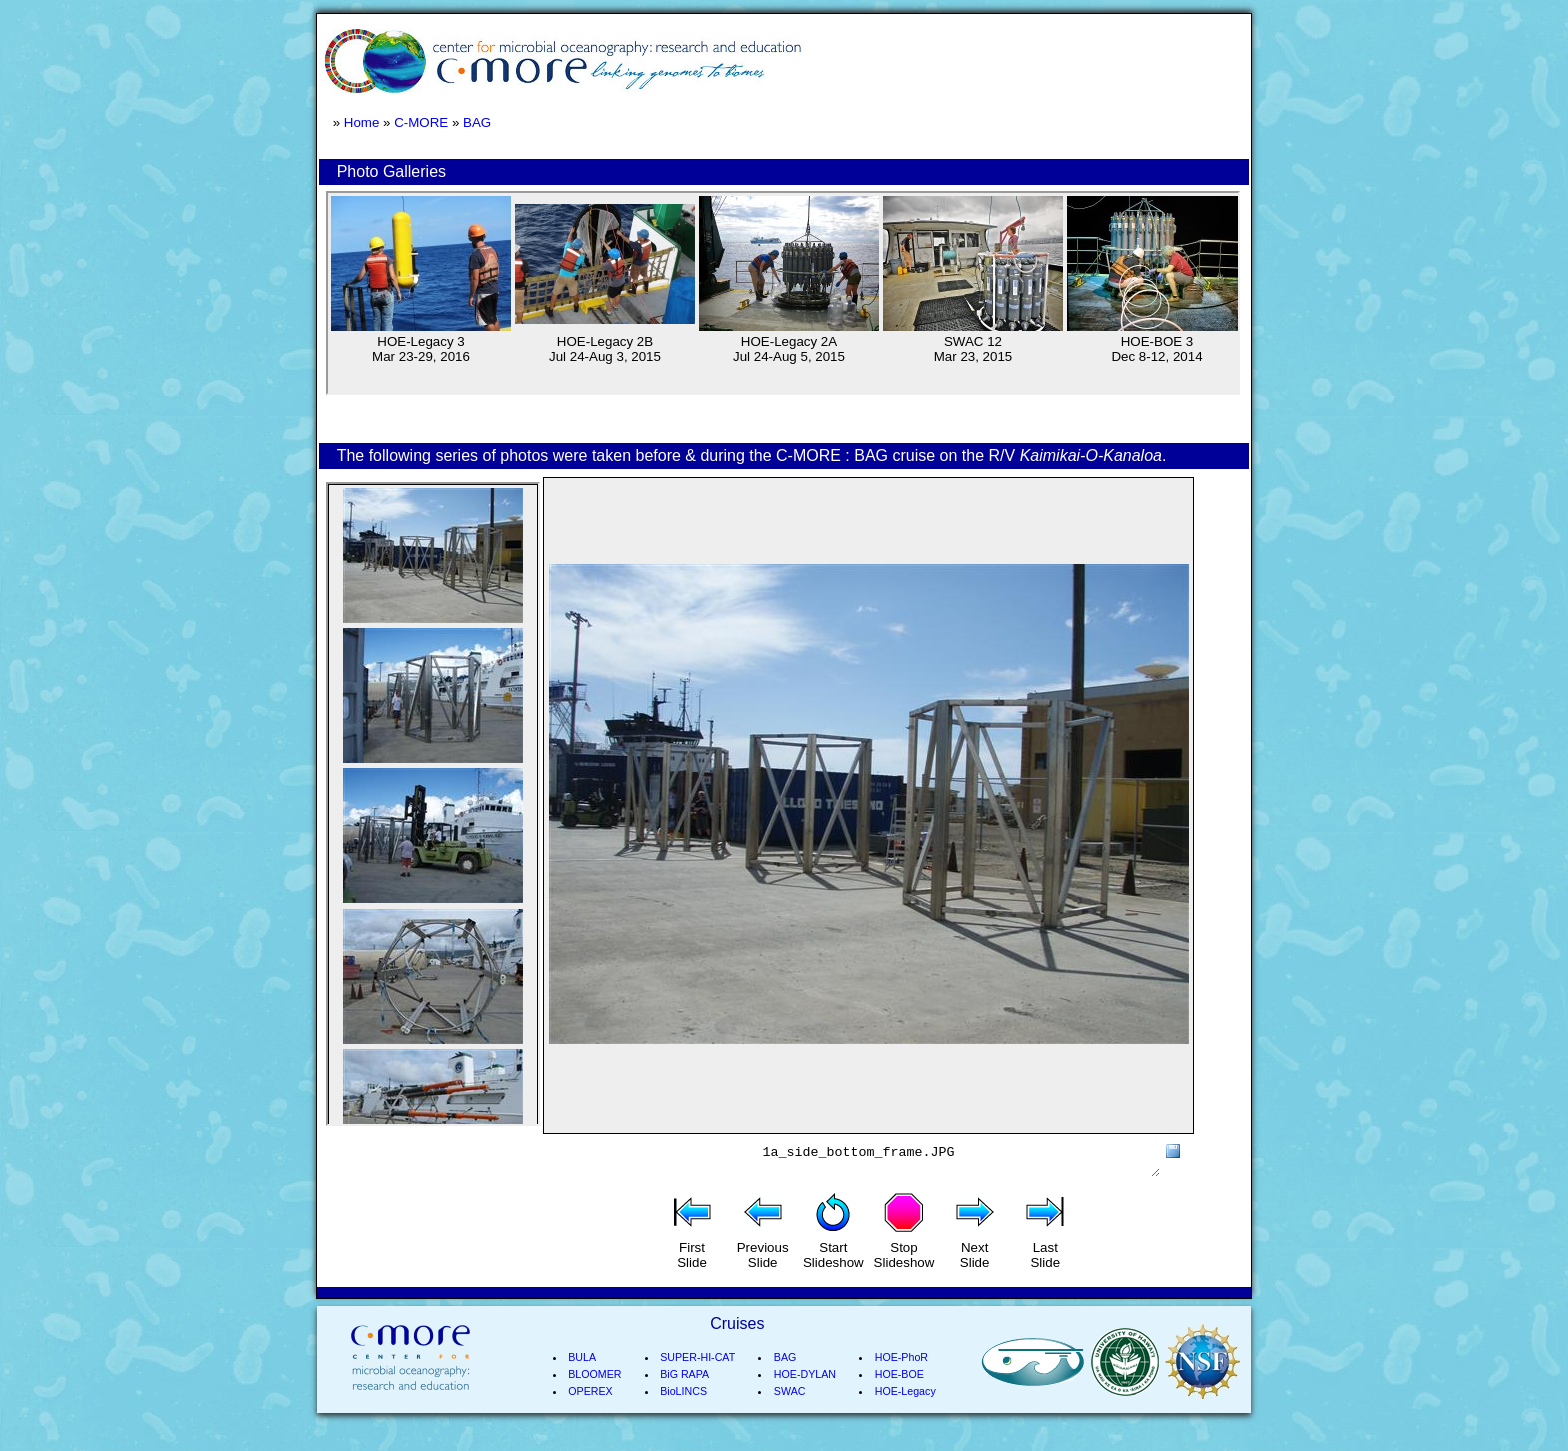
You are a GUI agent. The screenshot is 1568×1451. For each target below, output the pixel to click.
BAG (477, 122)
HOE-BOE (899, 1398)
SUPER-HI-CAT (697, 1381)
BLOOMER (594, 1398)
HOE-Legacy (905, 1415)
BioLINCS (683, 1415)
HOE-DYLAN (805, 1398)
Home (362, 122)
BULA (582, 1381)
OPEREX (590, 1415)
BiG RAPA (684, 1398)
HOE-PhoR (901, 1381)
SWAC (790, 1415)
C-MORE (421, 122)
